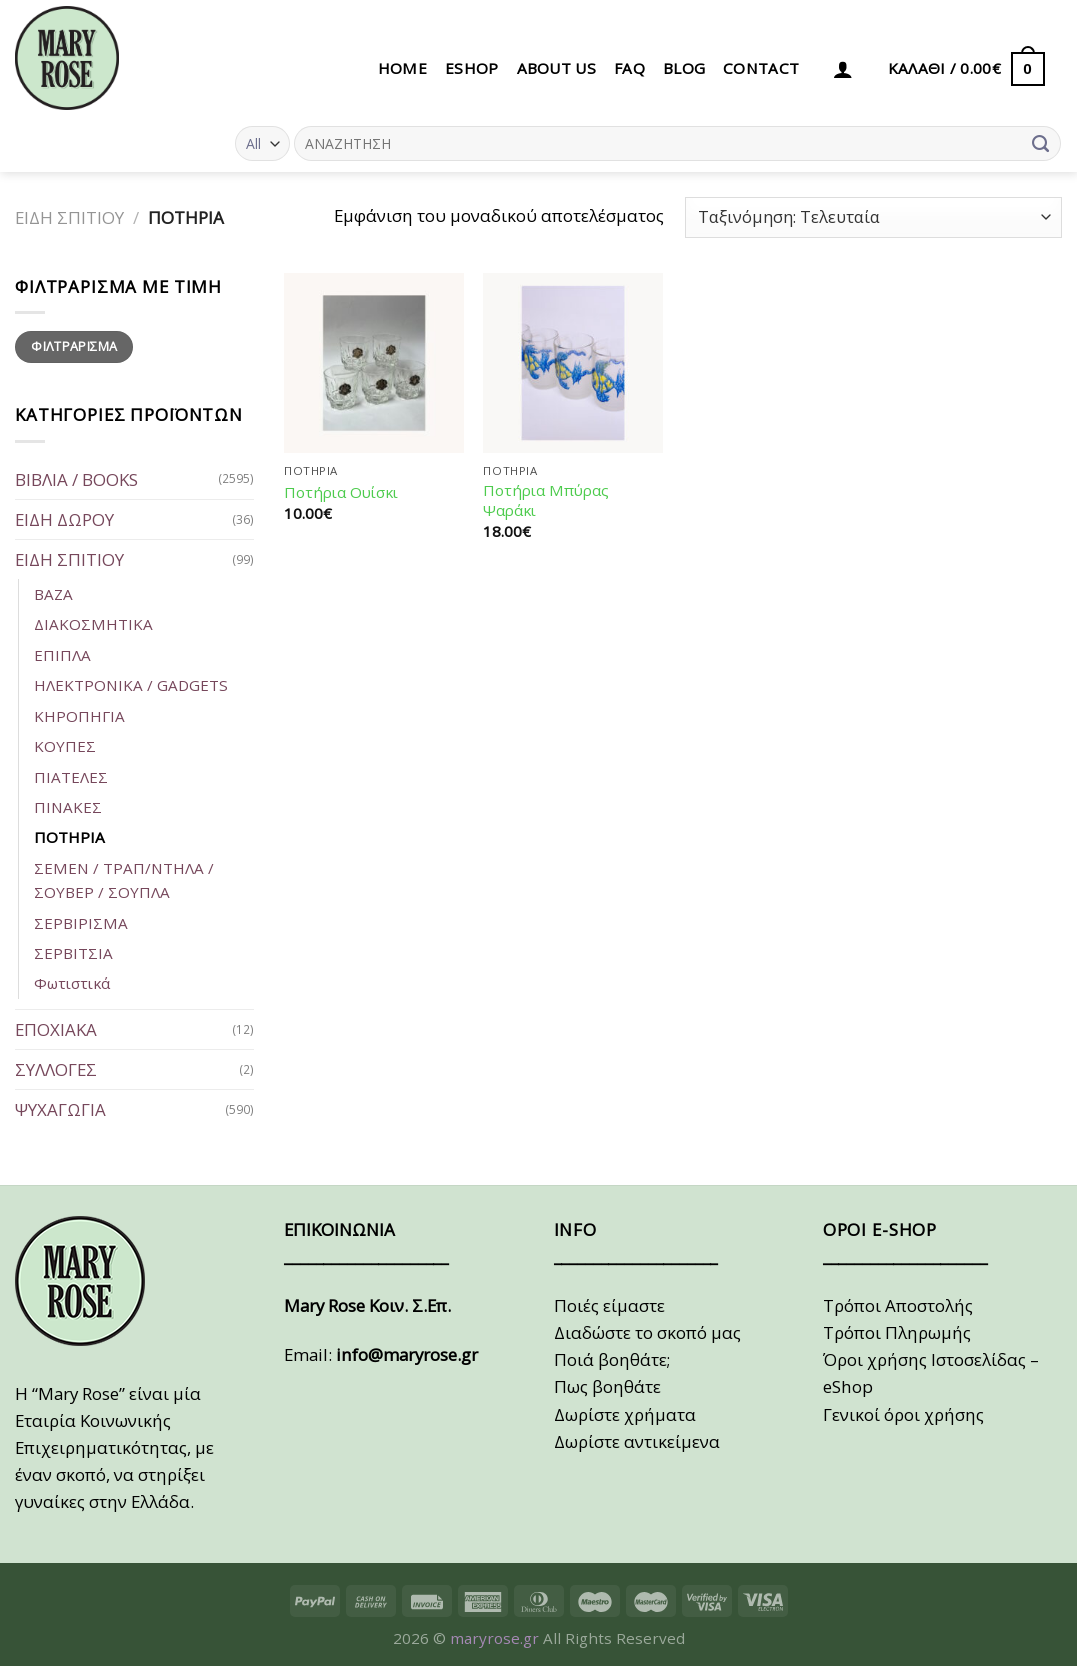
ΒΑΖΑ (53, 594)
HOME (402, 68)
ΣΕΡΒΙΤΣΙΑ (73, 953)
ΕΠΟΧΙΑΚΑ (56, 1029)
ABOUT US (556, 68)
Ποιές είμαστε (609, 1305)
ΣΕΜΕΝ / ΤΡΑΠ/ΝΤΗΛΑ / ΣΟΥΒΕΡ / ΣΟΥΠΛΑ (124, 880)
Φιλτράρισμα (74, 346)
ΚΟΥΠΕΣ (65, 746)
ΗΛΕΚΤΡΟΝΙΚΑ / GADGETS (131, 685)
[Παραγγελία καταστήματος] (873, 217)
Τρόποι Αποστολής (898, 1305)
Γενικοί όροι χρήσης (903, 1414)
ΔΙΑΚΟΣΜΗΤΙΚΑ (93, 624)
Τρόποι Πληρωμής (897, 1332)
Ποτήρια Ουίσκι (341, 492)
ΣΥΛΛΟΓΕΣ (56, 1069)
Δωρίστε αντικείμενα (637, 1441)
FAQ (629, 68)
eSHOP (472, 68)
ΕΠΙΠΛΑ (62, 655)
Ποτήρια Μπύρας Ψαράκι (546, 500)
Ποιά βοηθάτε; (612, 1359)
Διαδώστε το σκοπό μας (647, 1332)
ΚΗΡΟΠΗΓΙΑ (79, 716)
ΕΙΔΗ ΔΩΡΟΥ (64, 519)
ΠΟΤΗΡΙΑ (69, 837)
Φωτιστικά (72, 983)
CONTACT (761, 68)
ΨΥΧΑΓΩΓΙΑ (60, 1109)
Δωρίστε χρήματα (625, 1414)
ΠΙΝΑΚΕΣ (68, 807)
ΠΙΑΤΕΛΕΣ (71, 777)
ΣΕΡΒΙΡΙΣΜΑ (81, 923)
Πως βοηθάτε (607, 1386)
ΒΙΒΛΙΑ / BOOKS (76, 479)
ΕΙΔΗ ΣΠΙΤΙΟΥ (69, 217)
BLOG (684, 68)
